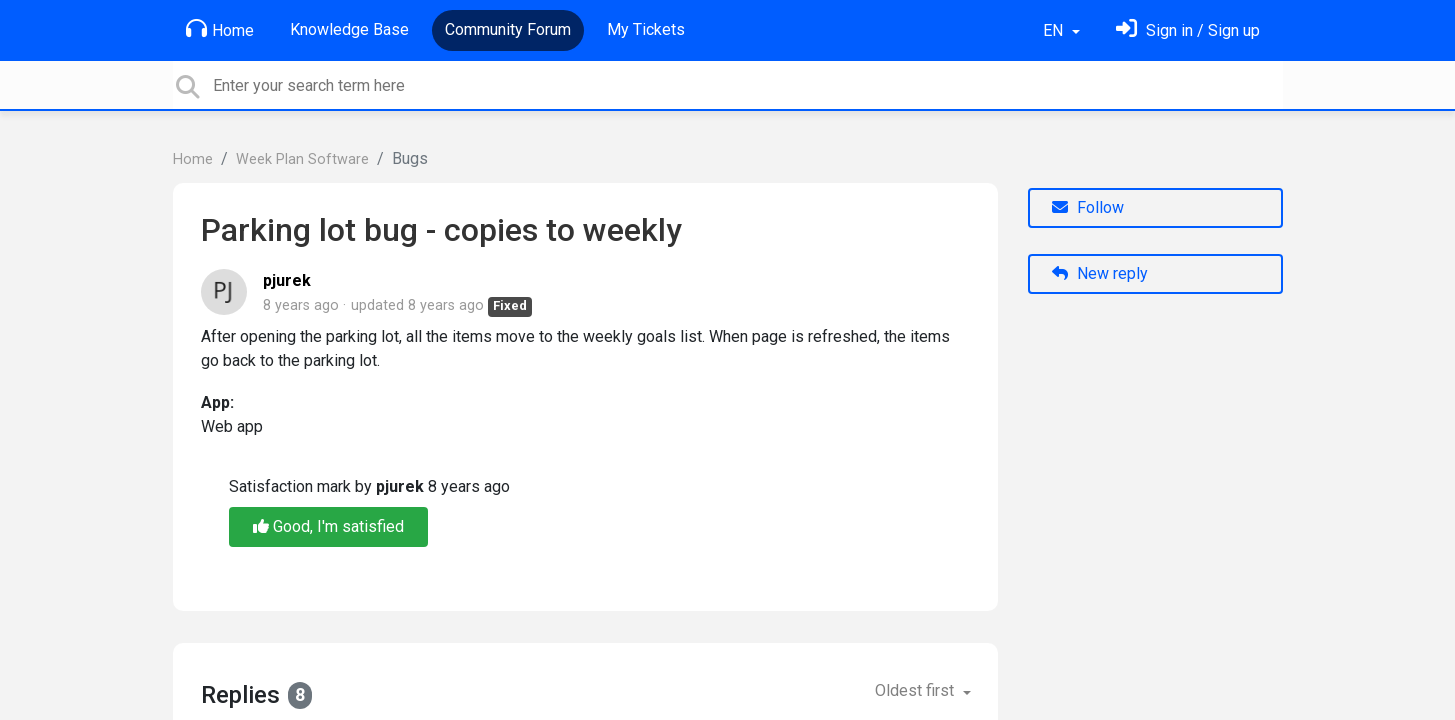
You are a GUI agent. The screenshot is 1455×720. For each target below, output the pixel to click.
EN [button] (1055, 30)
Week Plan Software (302, 159)
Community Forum (508, 29)
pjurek (287, 280)
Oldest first (916, 690)
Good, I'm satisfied (328, 526)
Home (220, 29)
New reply (1100, 273)
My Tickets (646, 29)
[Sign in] (1188, 30)
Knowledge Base (349, 29)
